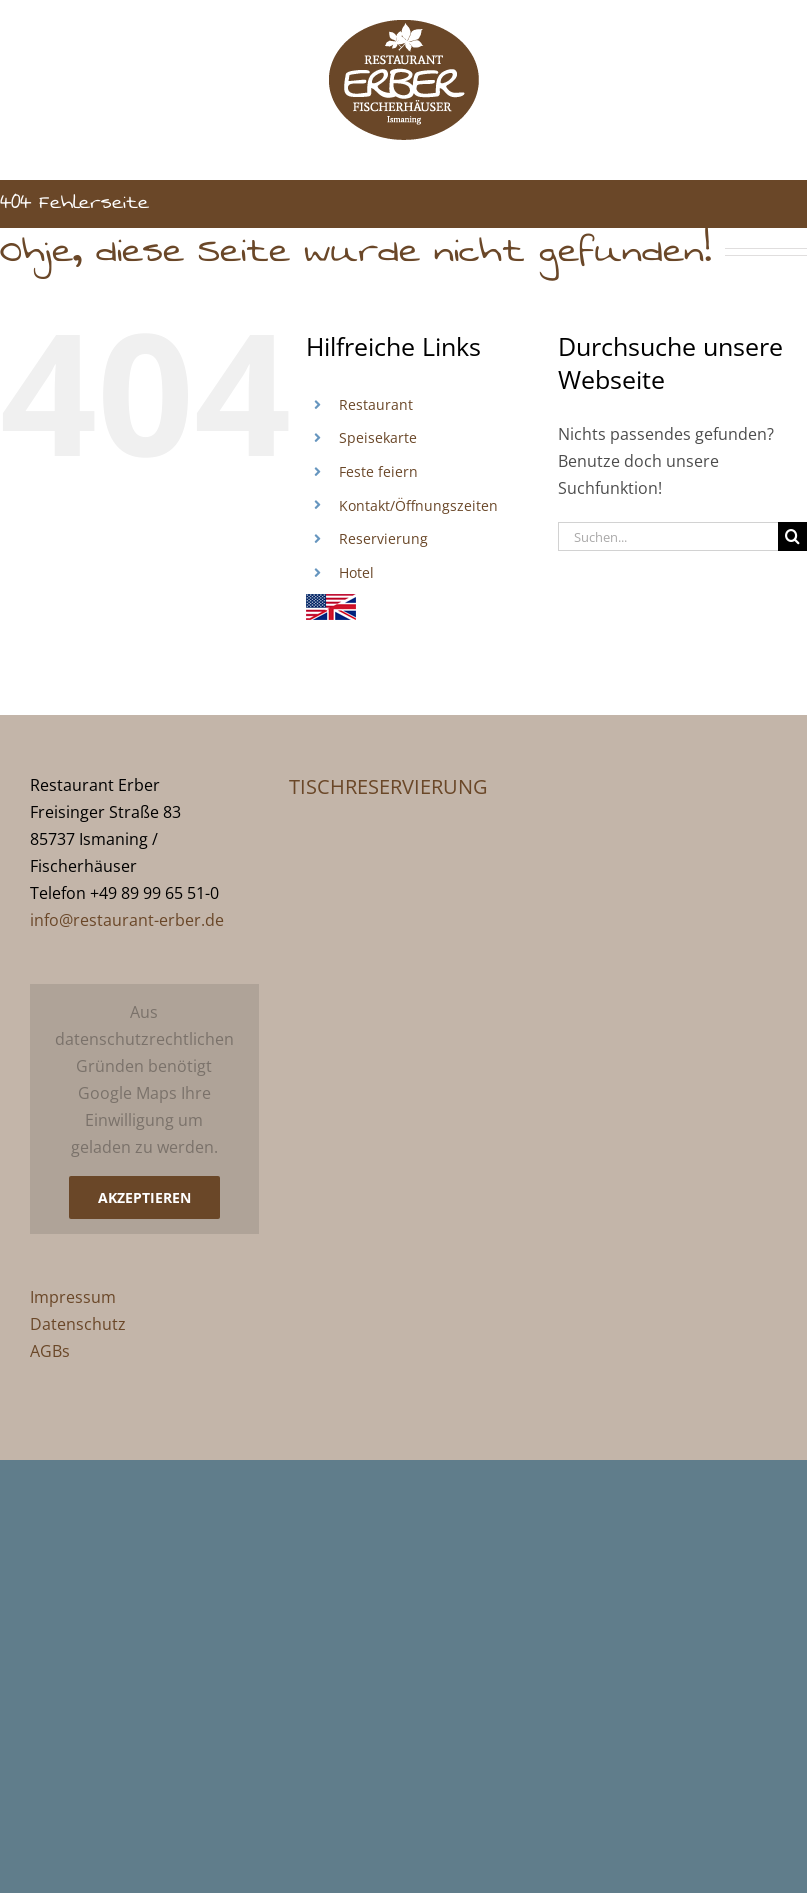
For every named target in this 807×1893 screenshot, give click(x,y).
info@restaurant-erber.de (127, 920)
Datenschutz (78, 1324)
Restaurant (376, 404)
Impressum (73, 1297)
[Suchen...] (668, 536)
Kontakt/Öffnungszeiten (418, 505)
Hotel (356, 572)
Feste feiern (378, 471)
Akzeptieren (144, 1197)
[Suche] (792, 536)
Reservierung (383, 538)
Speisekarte (378, 437)
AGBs (50, 1351)
